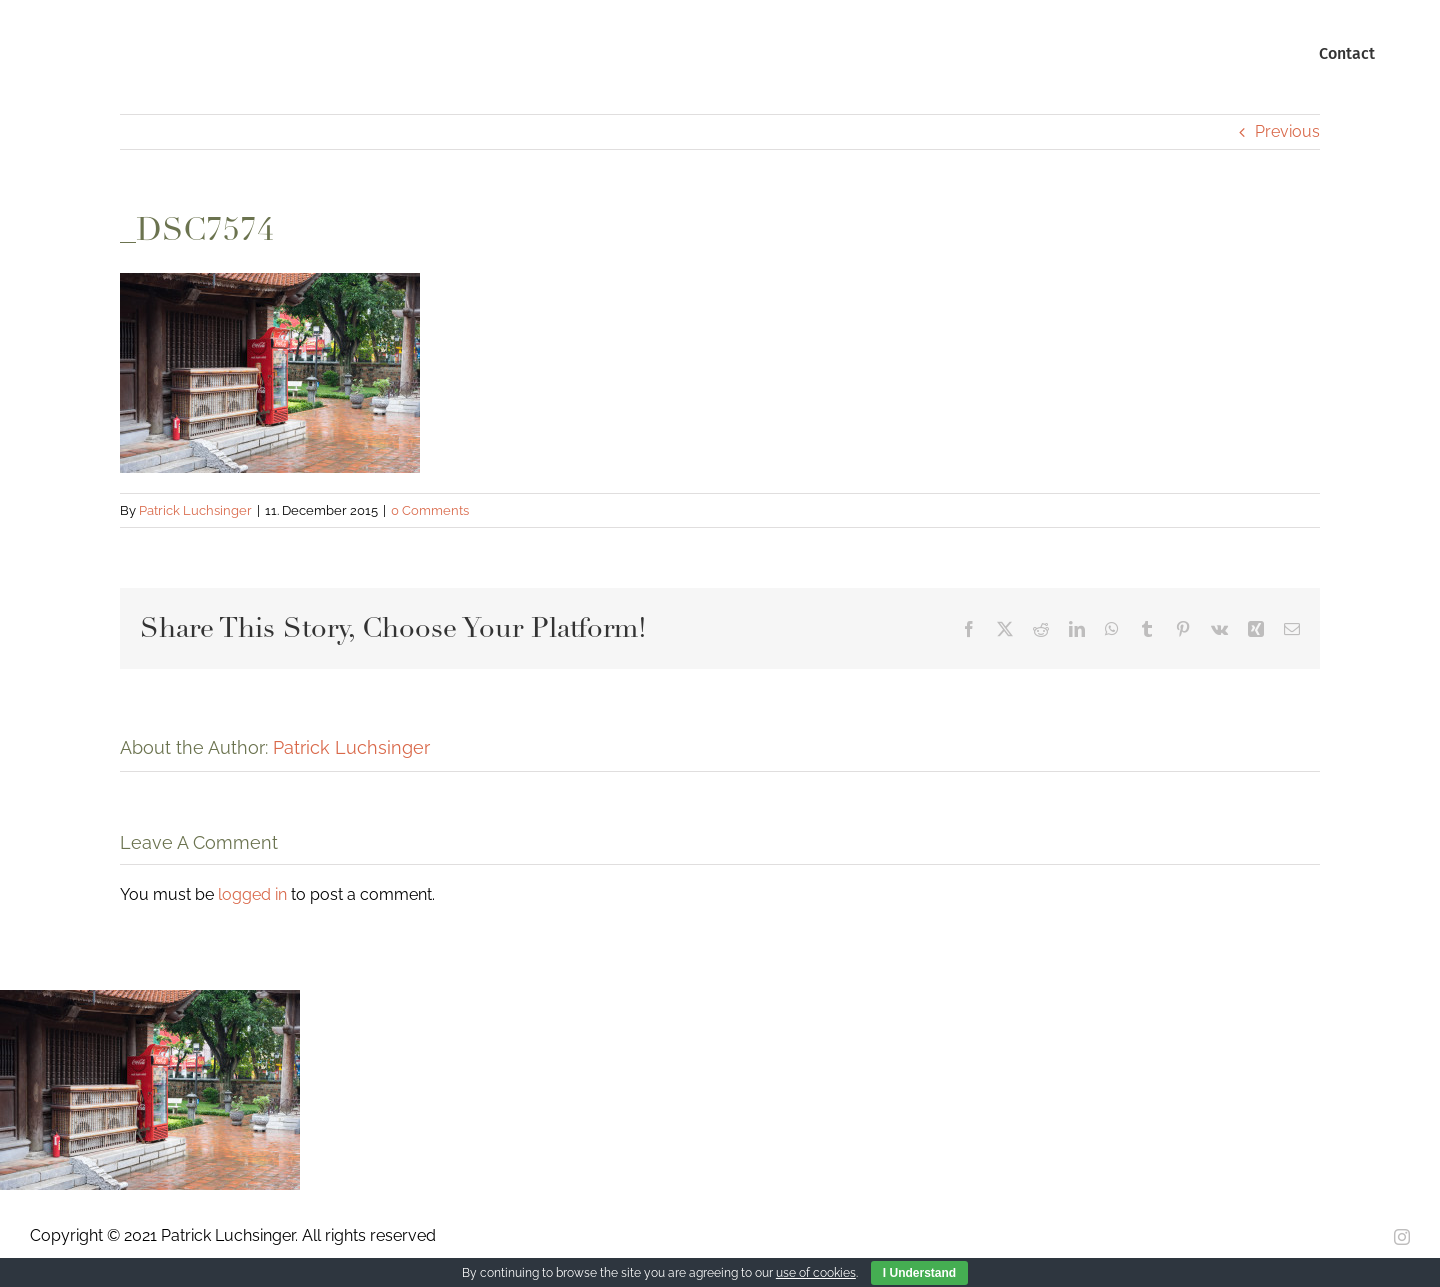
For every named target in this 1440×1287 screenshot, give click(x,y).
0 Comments (430, 510)
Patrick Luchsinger (195, 510)
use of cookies (816, 1273)
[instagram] (1402, 1237)
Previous (1287, 131)
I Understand (919, 1273)
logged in (252, 894)
